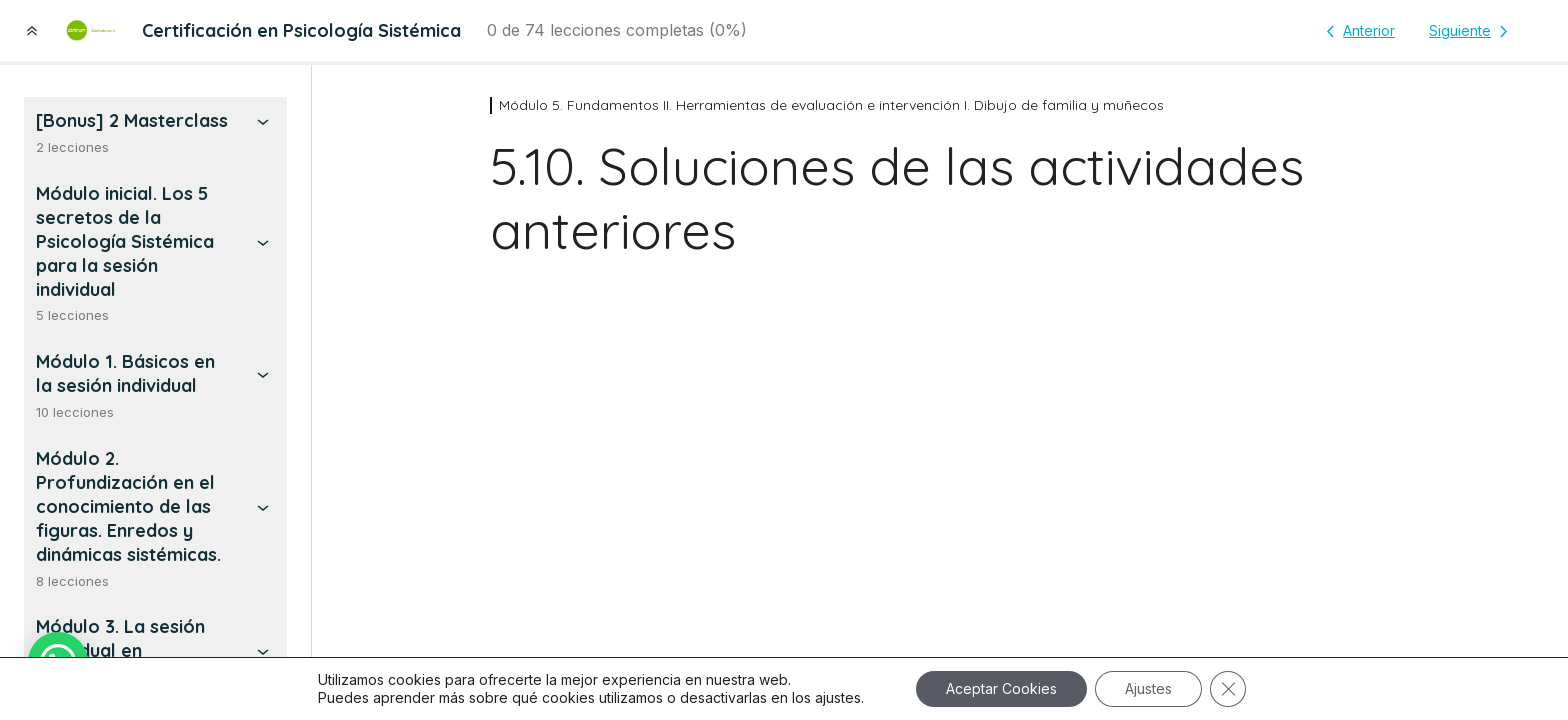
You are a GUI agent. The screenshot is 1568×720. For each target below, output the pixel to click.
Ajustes (1148, 688)
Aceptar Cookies (1001, 688)
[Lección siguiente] (1472, 31)
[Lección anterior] (1357, 31)
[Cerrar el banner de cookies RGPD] (1228, 689)
